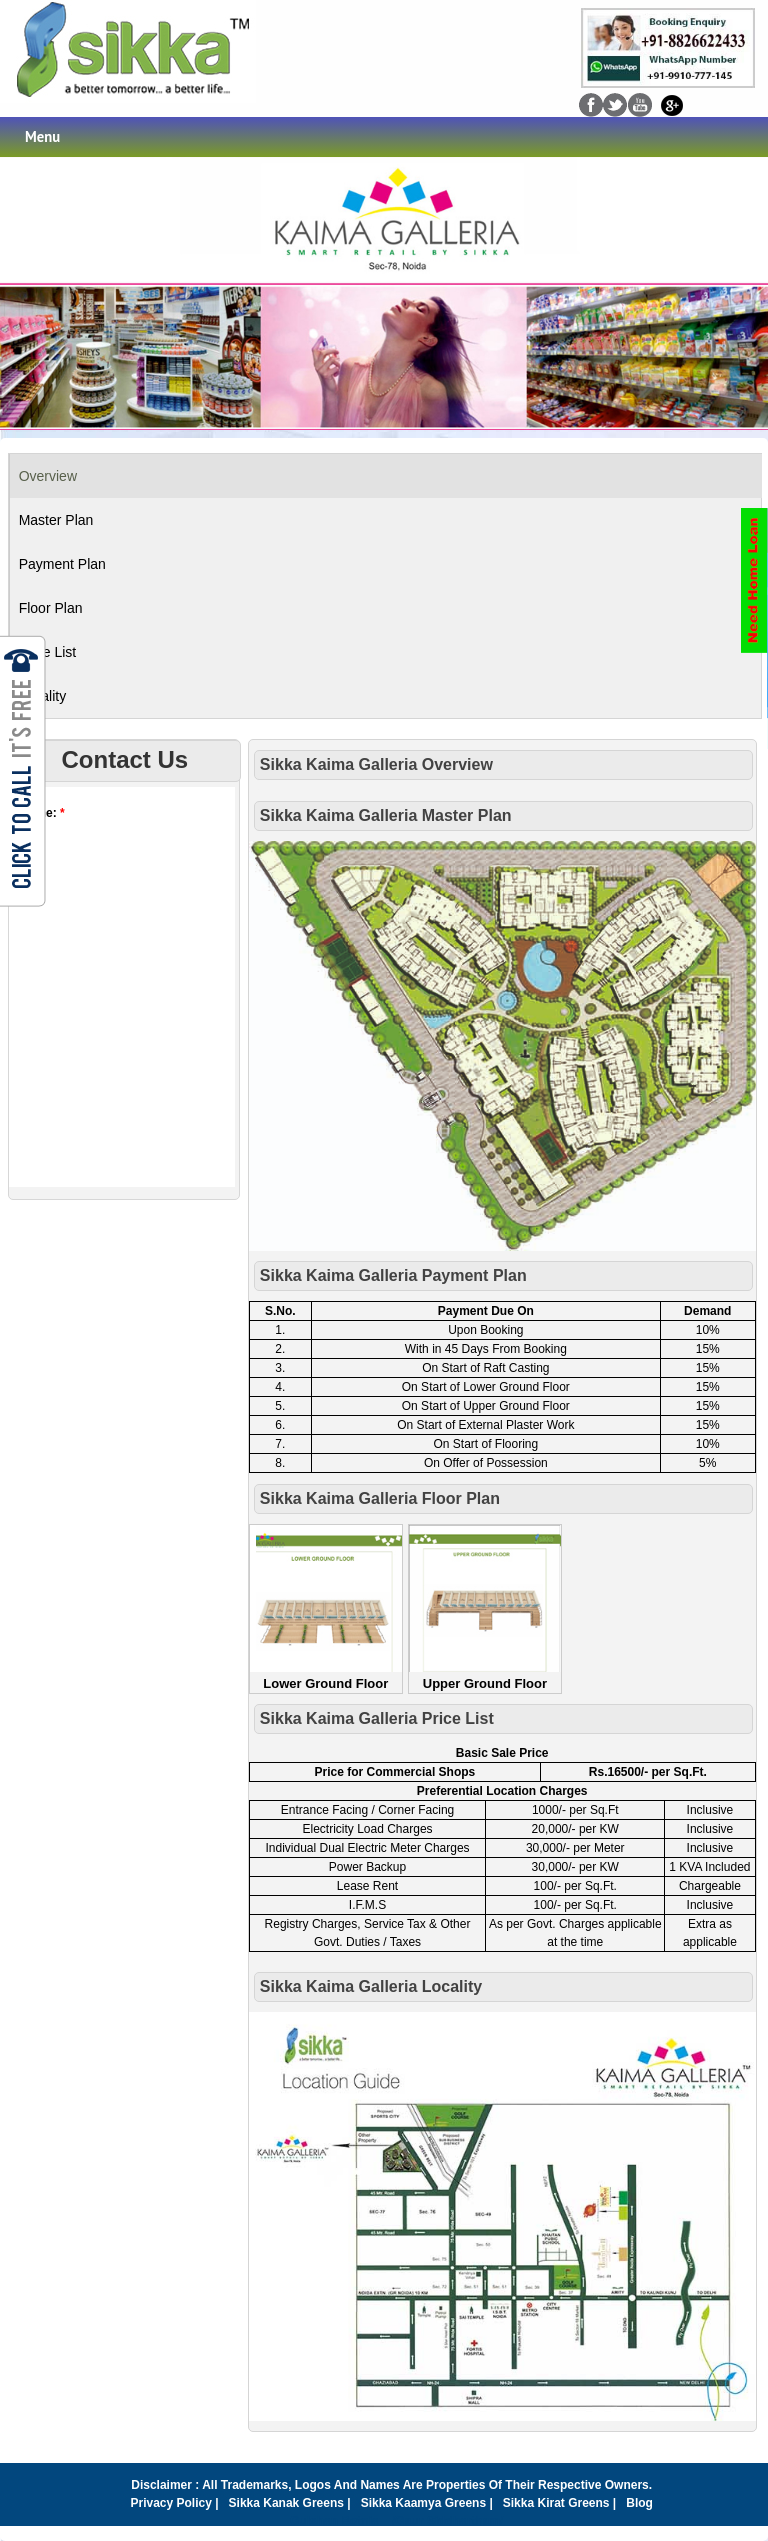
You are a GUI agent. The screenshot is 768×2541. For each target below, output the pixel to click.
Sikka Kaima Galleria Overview (376, 764)
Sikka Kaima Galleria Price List (377, 1718)
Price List (48, 652)
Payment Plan (62, 564)
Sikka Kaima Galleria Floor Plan (380, 1498)
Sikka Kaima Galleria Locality (371, 1986)
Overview (48, 476)
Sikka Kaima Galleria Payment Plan (393, 1275)
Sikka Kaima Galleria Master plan (386, 815)
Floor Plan (51, 608)
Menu (42, 136)
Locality (42, 696)
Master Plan (56, 520)
